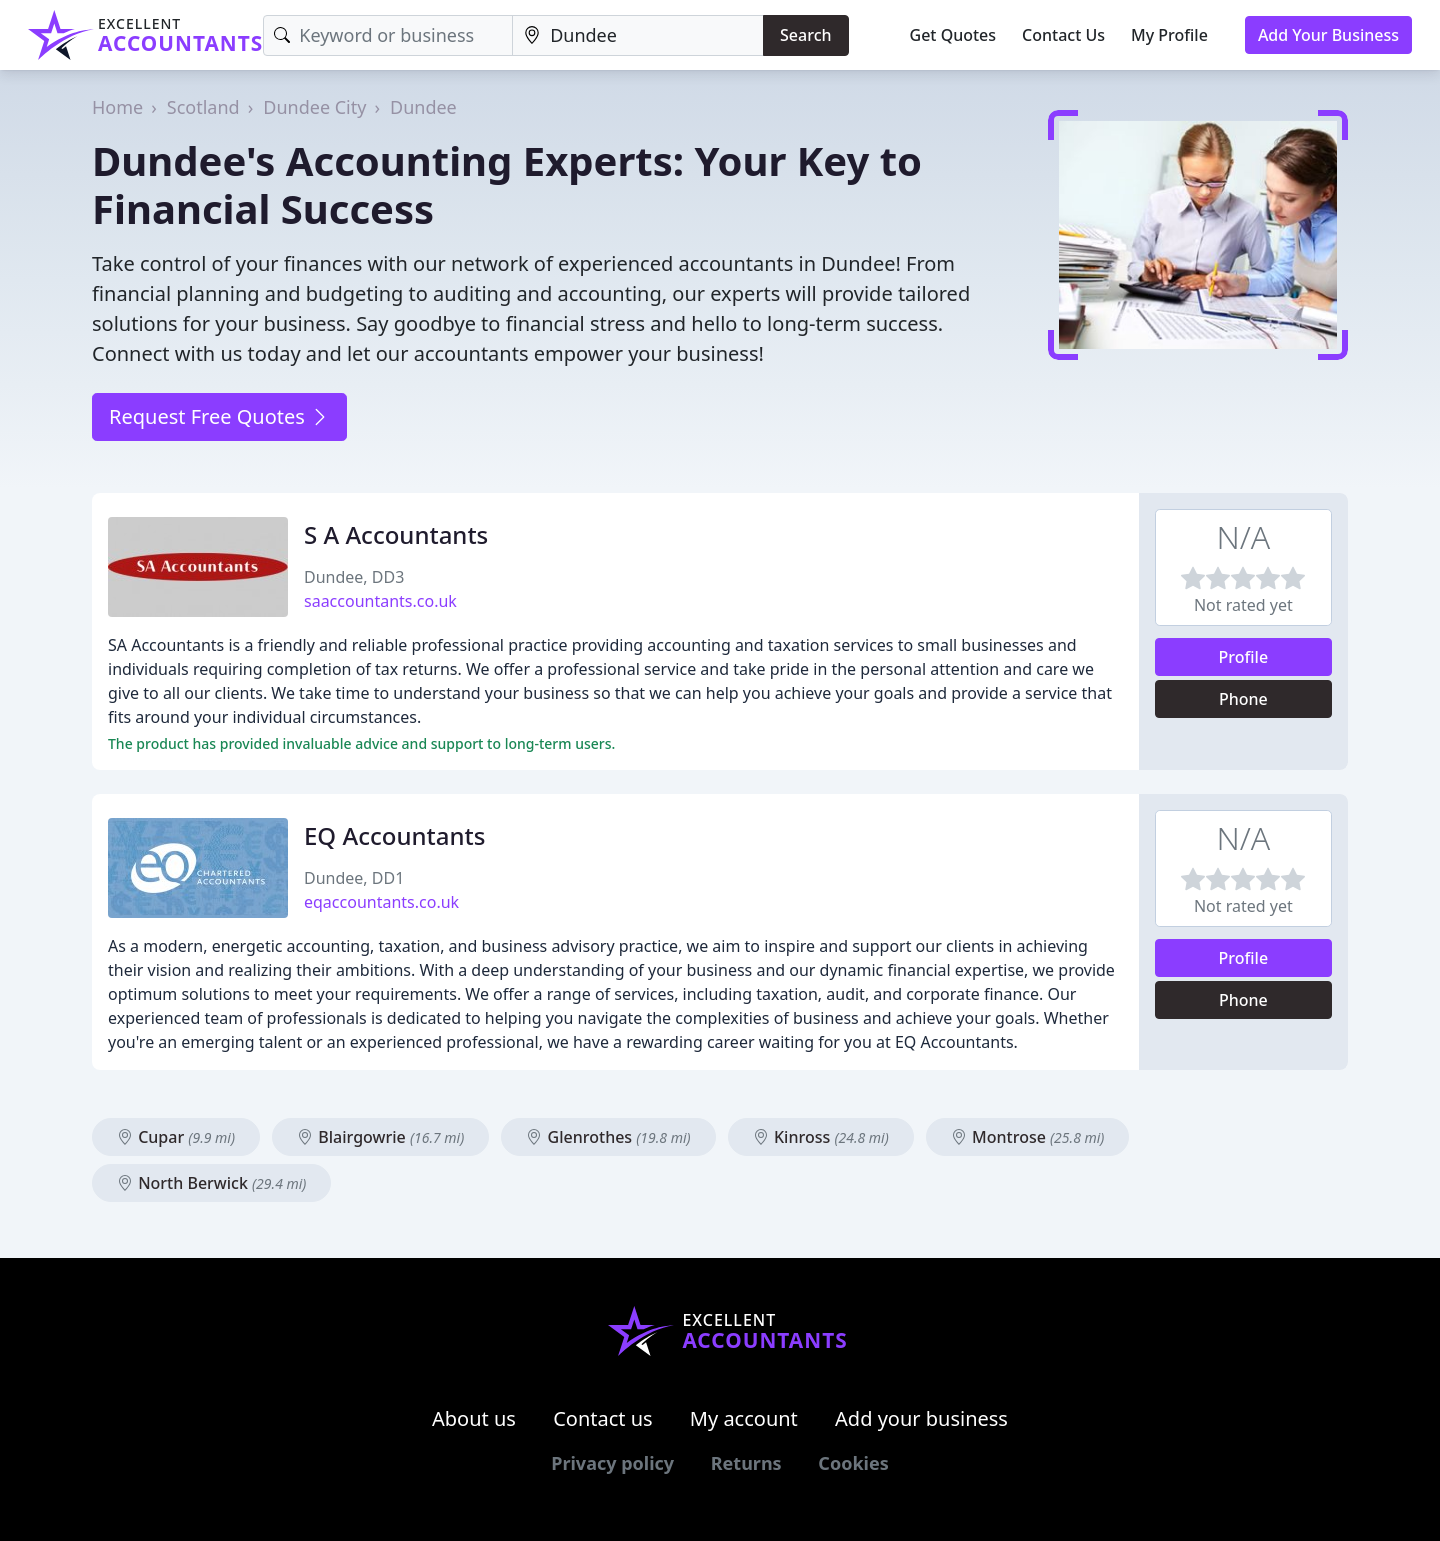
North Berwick (211, 1183)
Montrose (1028, 1137)
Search (805, 35)
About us (474, 1418)
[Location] (638, 35)
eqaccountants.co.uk (381, 902)
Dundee (423, 107)
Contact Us (1063, 35)
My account (744, 1418)
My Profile (1169, 35)
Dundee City (314, 107)
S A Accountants (396, 534)
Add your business (921, 1418)
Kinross (821, 1137)
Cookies (853, 1463)
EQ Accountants (394, 835)
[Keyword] (388, 35)
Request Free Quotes (219, 416)
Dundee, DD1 (354, 878)
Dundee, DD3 (354, 577)
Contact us (603, 1418)
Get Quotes (953, 35)
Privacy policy (612, 1463)
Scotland (203, 107)
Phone (1243, 699)
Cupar (176, 1137)
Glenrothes (608, 1137)
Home (117, 107)
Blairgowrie (380, 1137)
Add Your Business (1328, 35)
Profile (1244, 657)
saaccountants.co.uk (380, 601)
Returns (746, 1463)
